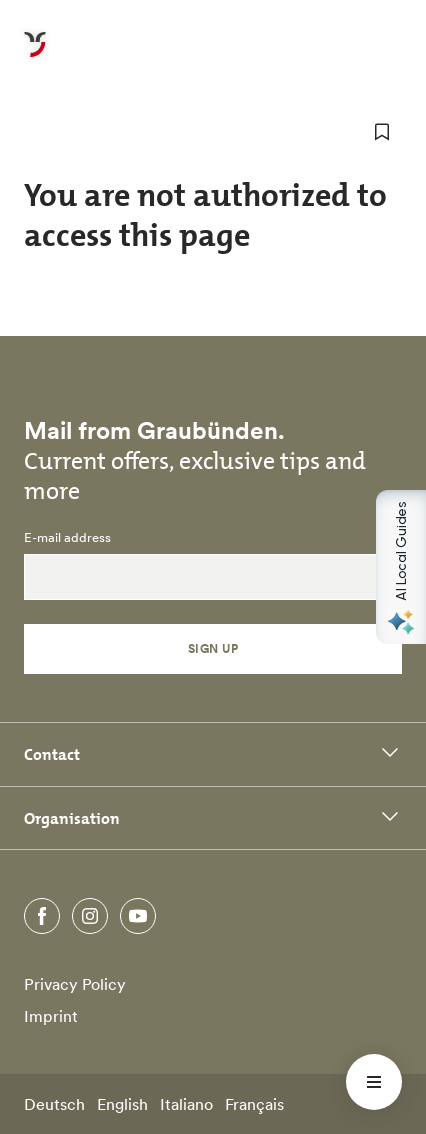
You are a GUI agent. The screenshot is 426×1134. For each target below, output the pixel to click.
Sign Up (213, 648)
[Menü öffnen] (374, 1082)
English (122, 1104)
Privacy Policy (75, 984)
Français (254, 1104)
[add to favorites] (382, 132)
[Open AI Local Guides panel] (401, 567)
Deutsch (54, 1104)
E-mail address (67, 538)
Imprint (51, 1016)
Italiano (186, 1104)
